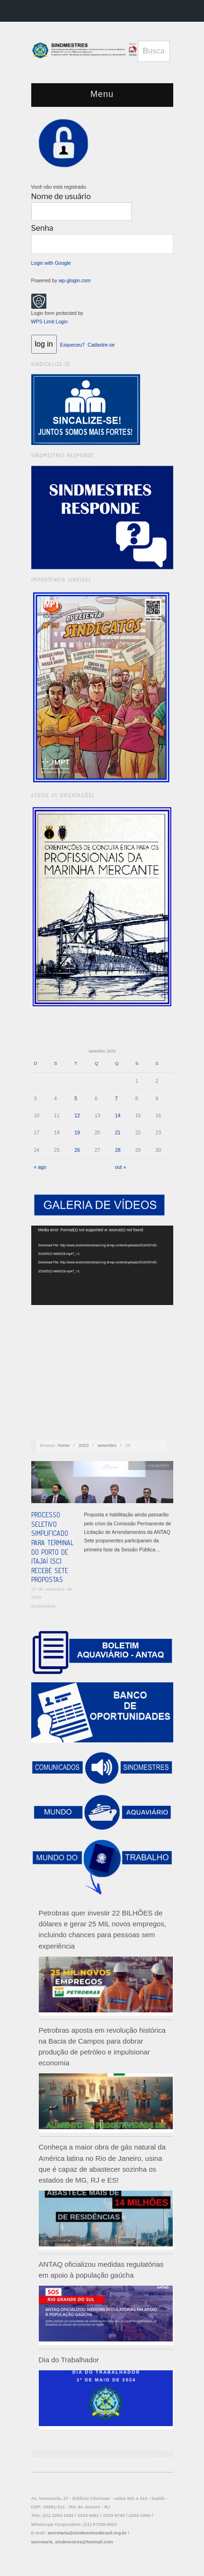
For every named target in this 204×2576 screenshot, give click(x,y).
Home (64, 1445)
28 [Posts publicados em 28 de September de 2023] (118, 1150)
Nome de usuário (61, 196)
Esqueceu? (72, 345)
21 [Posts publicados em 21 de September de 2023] (118, 1132)
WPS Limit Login (49, 321)
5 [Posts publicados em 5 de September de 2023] (75, 1098)
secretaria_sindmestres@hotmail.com (72, 2541)
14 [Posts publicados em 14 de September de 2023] (118, 1115)
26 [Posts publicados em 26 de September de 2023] (77, 1150)
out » (120, 1167)
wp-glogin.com (75, 280)
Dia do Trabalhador (69, 2360)
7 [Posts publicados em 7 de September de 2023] (116, 1098)
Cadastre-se (101, 345)
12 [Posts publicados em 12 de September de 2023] (77, 1115)
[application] (102, 1265)
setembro (107, 1445)
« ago (40, 1167)
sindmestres (43, 1606)
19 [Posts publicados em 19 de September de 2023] (77, 1132)
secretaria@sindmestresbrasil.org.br (86, 2532)
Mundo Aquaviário (150, 1465)
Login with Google (51, 263)
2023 (84, 1445)
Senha (42, 228)
